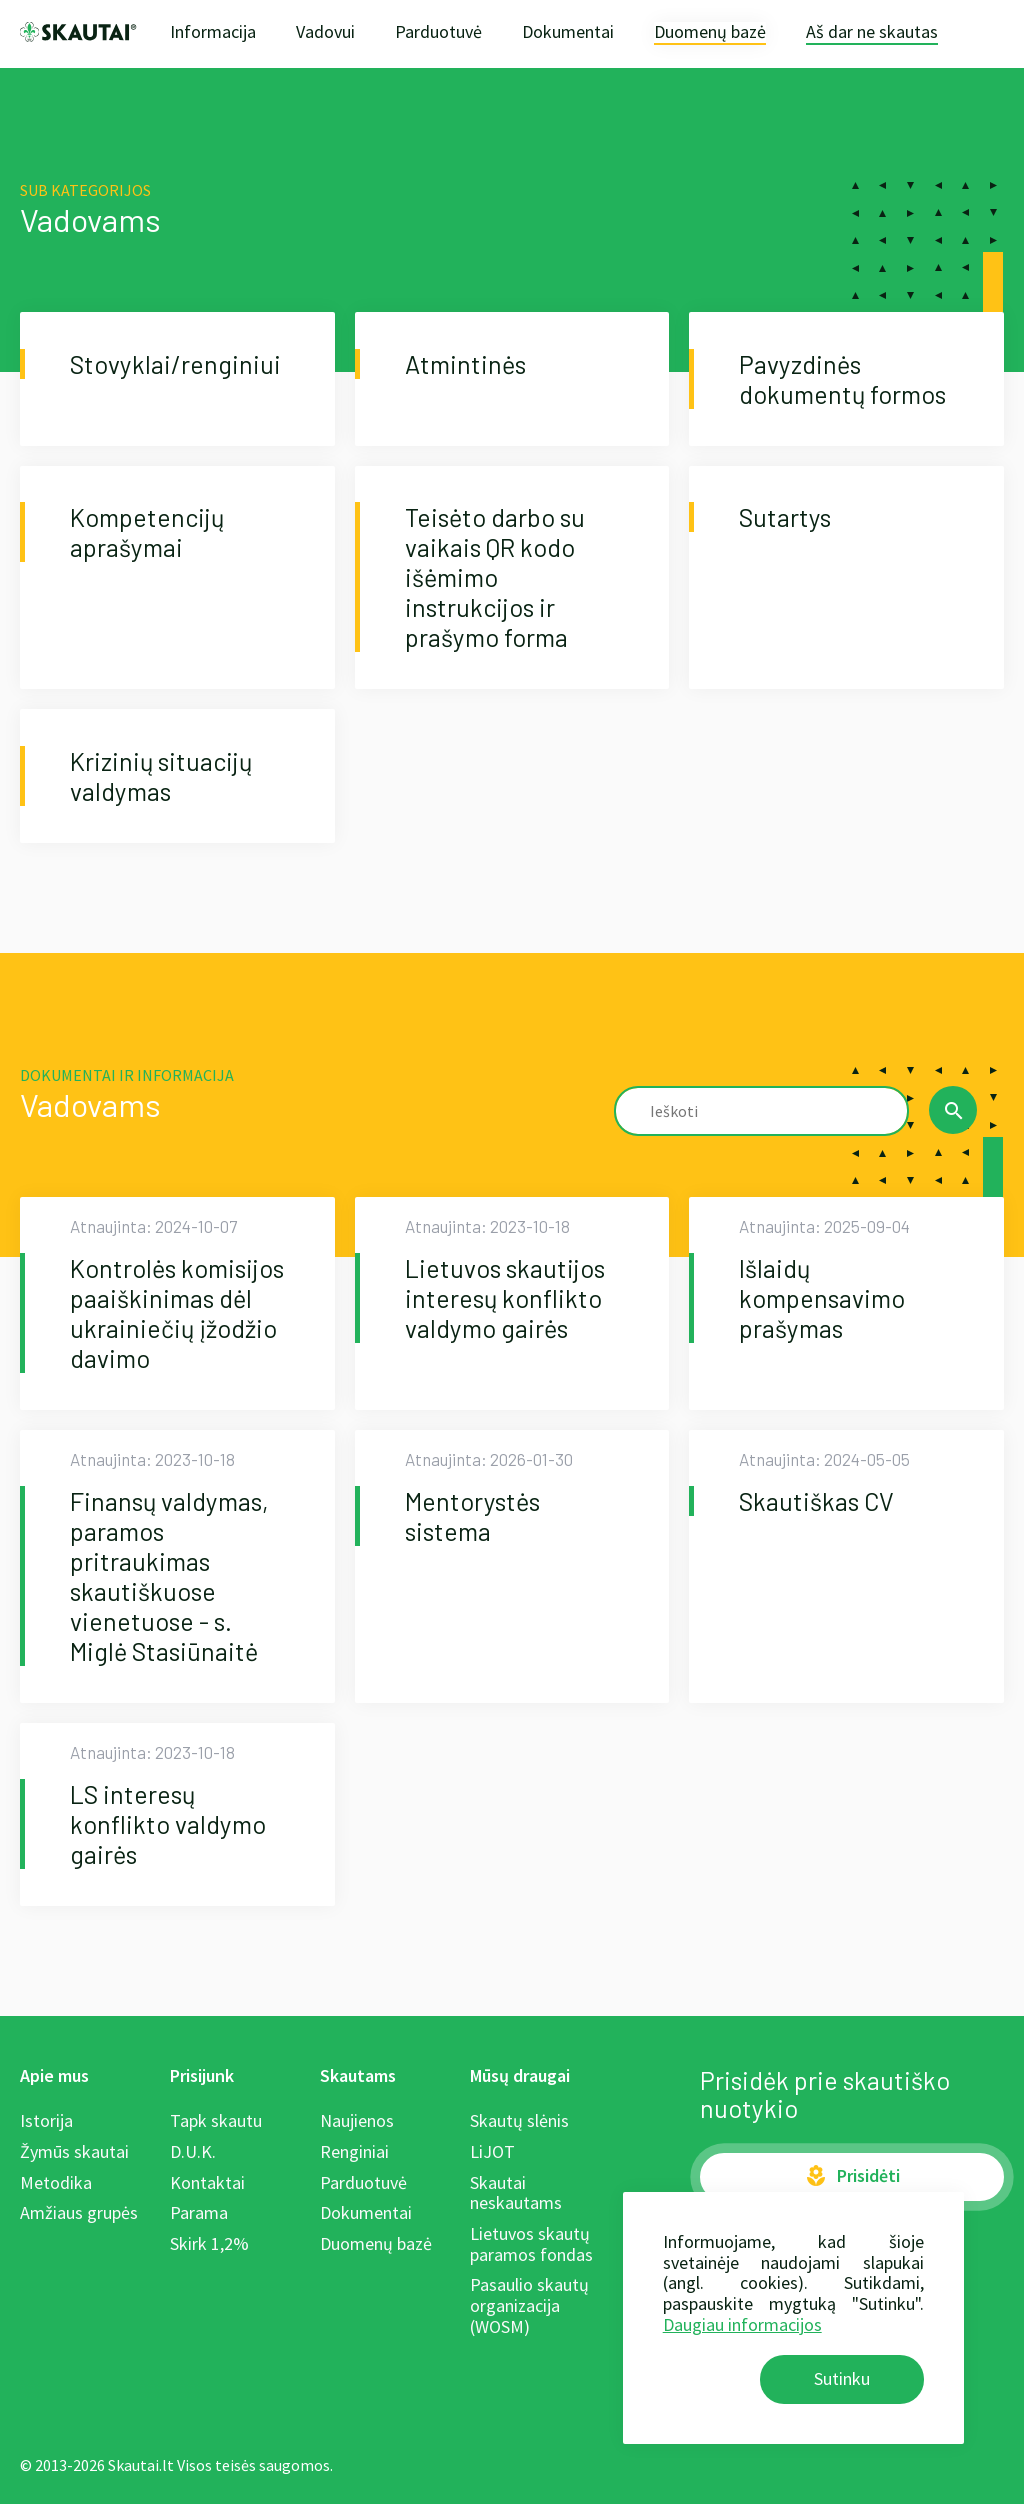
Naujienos (357, 2120)
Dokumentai (568, 31)
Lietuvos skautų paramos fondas (531, 2244)
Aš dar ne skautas (872, 32)
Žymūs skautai (74, 2151)
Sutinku (842, 2378)
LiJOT (492, 2151)
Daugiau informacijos (742, 2324)
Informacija (213, 31)
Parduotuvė (438, 31)
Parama (199, 2212)
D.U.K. (193, 2151)
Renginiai (354, 2151)
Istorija (46, 2120)
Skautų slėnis (519, 2120)
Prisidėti (852, 2176)
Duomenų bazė (710, 32)
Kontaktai (207, 2182)
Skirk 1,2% (209, 2243)
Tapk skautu (216, 2120)
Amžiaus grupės (79, 2212)
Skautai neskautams (516, 2193)
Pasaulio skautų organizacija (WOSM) (529, 2305)
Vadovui (325, 31)
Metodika (56, 2182)
